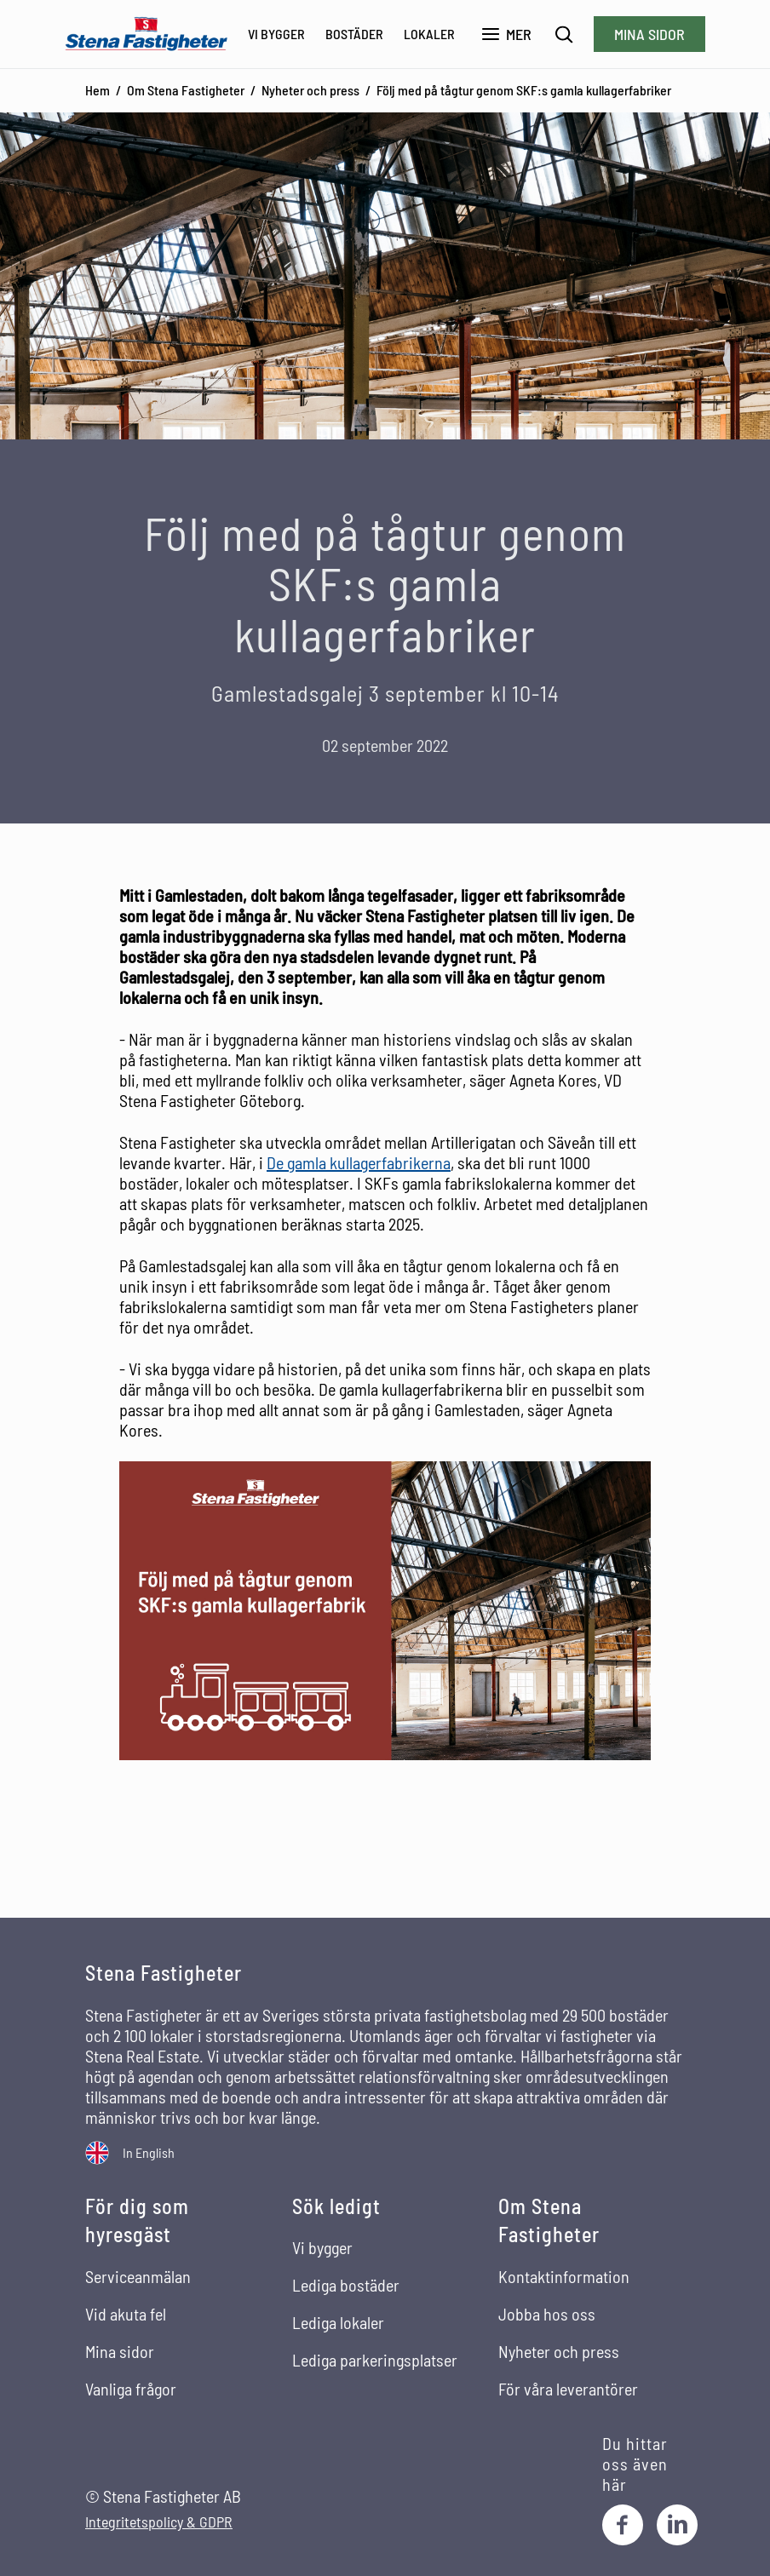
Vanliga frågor (130, 2388)
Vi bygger (276, 34)
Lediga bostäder (345, 2285)
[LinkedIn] (677, 2524)
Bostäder (354, 34)
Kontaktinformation (563, 2276)
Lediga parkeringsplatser (374, 2359)
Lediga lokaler (338, 2322)
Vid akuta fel (125, 2313)
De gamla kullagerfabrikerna (359, 1162)
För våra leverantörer (568, 2388)
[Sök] (564, 34)
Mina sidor (649, 34)
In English (149, 2152)
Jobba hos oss (546, 2313)
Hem (97, 90)
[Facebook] (622, 2524)
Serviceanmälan (138, 2276)
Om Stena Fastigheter (185, 90)
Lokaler (429, 34)
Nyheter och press (310, 90)
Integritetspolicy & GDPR (159, 2522)
